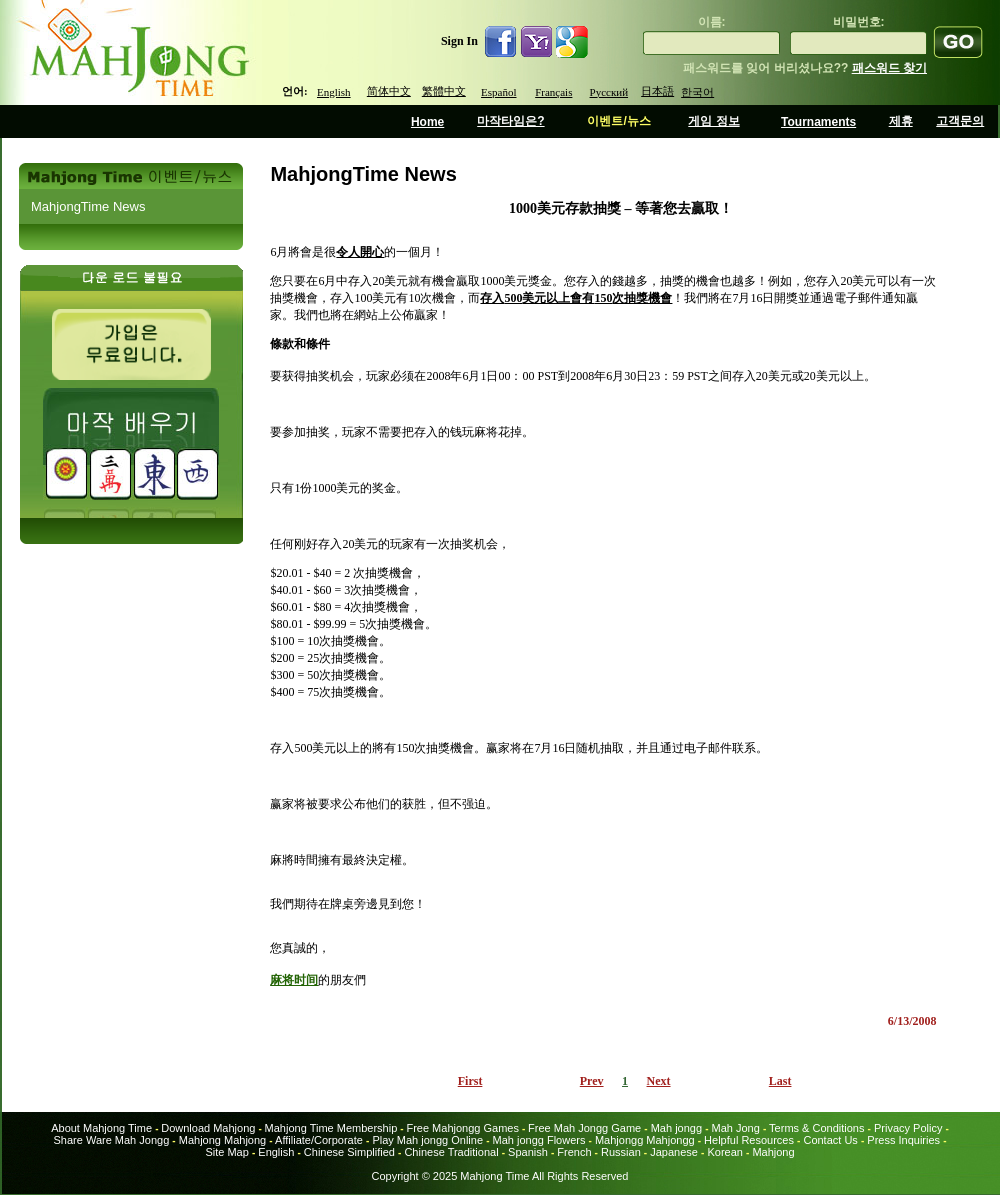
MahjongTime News (88, 206)
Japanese (674, 1152)
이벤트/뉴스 (618, 121)
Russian (621, 1152)
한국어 (697, 92)
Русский (609, 92)
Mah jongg (676, 1128)
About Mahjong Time (101, 1128)
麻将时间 (294, 980)
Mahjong (773, 1152)
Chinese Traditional (451, 1152)
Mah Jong (736, 1128)
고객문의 (960, 121)
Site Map (226, 1152)
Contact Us (830, 1140)
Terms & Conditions (816, 1128)
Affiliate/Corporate (319, 1140)
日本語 (657, 91)
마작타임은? (510, 121)
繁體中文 (444, 91)
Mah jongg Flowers (539, 1140)
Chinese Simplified (349, 1152)
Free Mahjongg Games (462, 1128)
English (334, 92)
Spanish (528, 1152)
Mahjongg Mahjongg (645, 1140)
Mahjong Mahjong (222, 1140)
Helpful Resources (749, 1140)
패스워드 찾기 (889, 68)
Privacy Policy (908, 1128)
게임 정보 (713, 121)
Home (427, 122)
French (574, 1152)
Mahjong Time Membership (331, 1128)
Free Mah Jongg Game (584, 1128)
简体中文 (389, 91)
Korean (724, 1152)
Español (498, 92)
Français (553, 92)
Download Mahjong (208, 1128)
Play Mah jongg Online (427, 1140)
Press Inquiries (903, 1140)
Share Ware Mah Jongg (112, 1140)
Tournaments (818, 122)
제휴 (901, 121)
